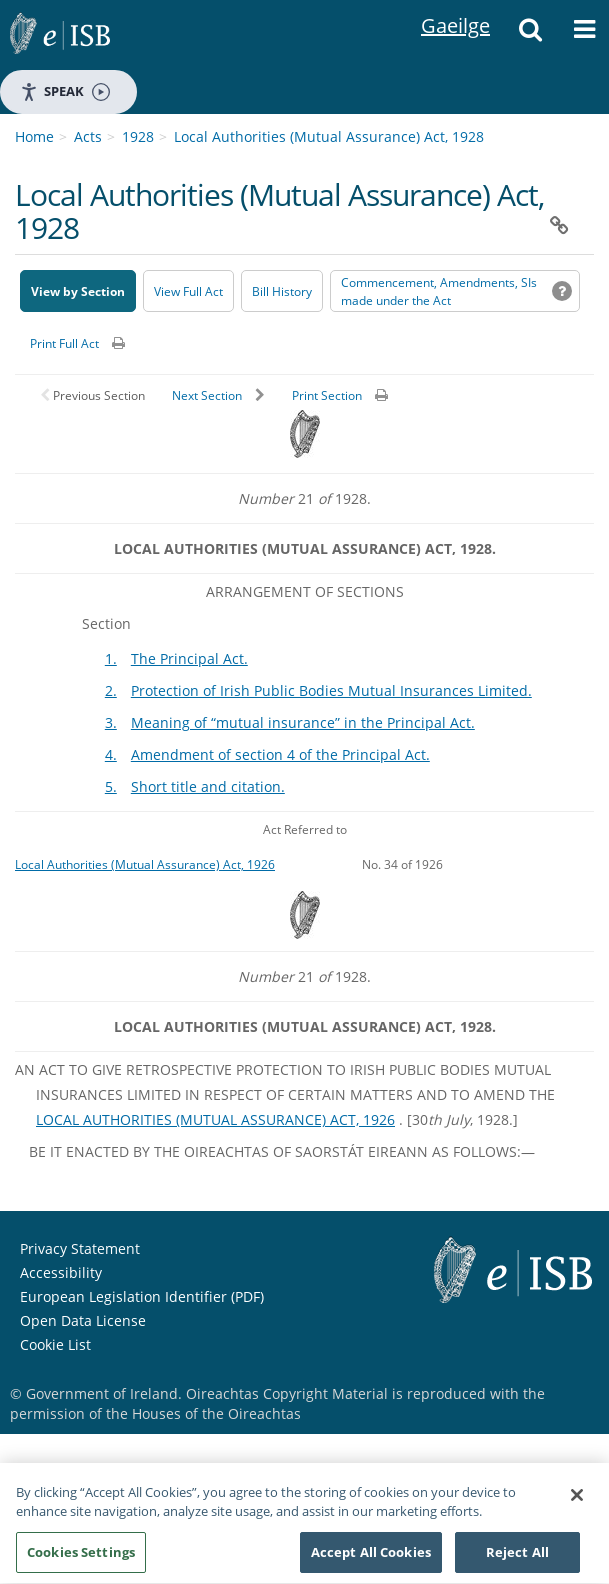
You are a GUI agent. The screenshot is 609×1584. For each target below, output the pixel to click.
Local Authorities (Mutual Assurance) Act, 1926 (145, 864)
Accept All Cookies (371, 1561)
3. (111, 722)
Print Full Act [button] (64, 343)
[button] (530, 35)
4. (111, 754)
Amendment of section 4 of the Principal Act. (280, 754)
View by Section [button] (78, 291)
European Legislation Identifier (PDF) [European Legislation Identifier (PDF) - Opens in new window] (142, 1296)
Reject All (517, 1561)
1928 (138, 136)
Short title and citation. (208, 786)
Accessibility (61, 1272)
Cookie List (55, 1344)
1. (111, 658)
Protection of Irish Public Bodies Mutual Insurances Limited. (331, 690)
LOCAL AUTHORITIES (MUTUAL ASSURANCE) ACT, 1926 (215, 1119)
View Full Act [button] (188, 291)
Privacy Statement (80, 1248)
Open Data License (83, 1320)
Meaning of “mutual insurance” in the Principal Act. (303, 722)
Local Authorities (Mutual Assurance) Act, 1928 (329, 136)
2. (111, 690)
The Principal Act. (189, 658)
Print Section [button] (327, 395)
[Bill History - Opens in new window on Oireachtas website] (282, 291)
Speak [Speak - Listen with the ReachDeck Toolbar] (65, 91)
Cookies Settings (81, 1561)
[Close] (577, 1504)
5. (111, 786)
